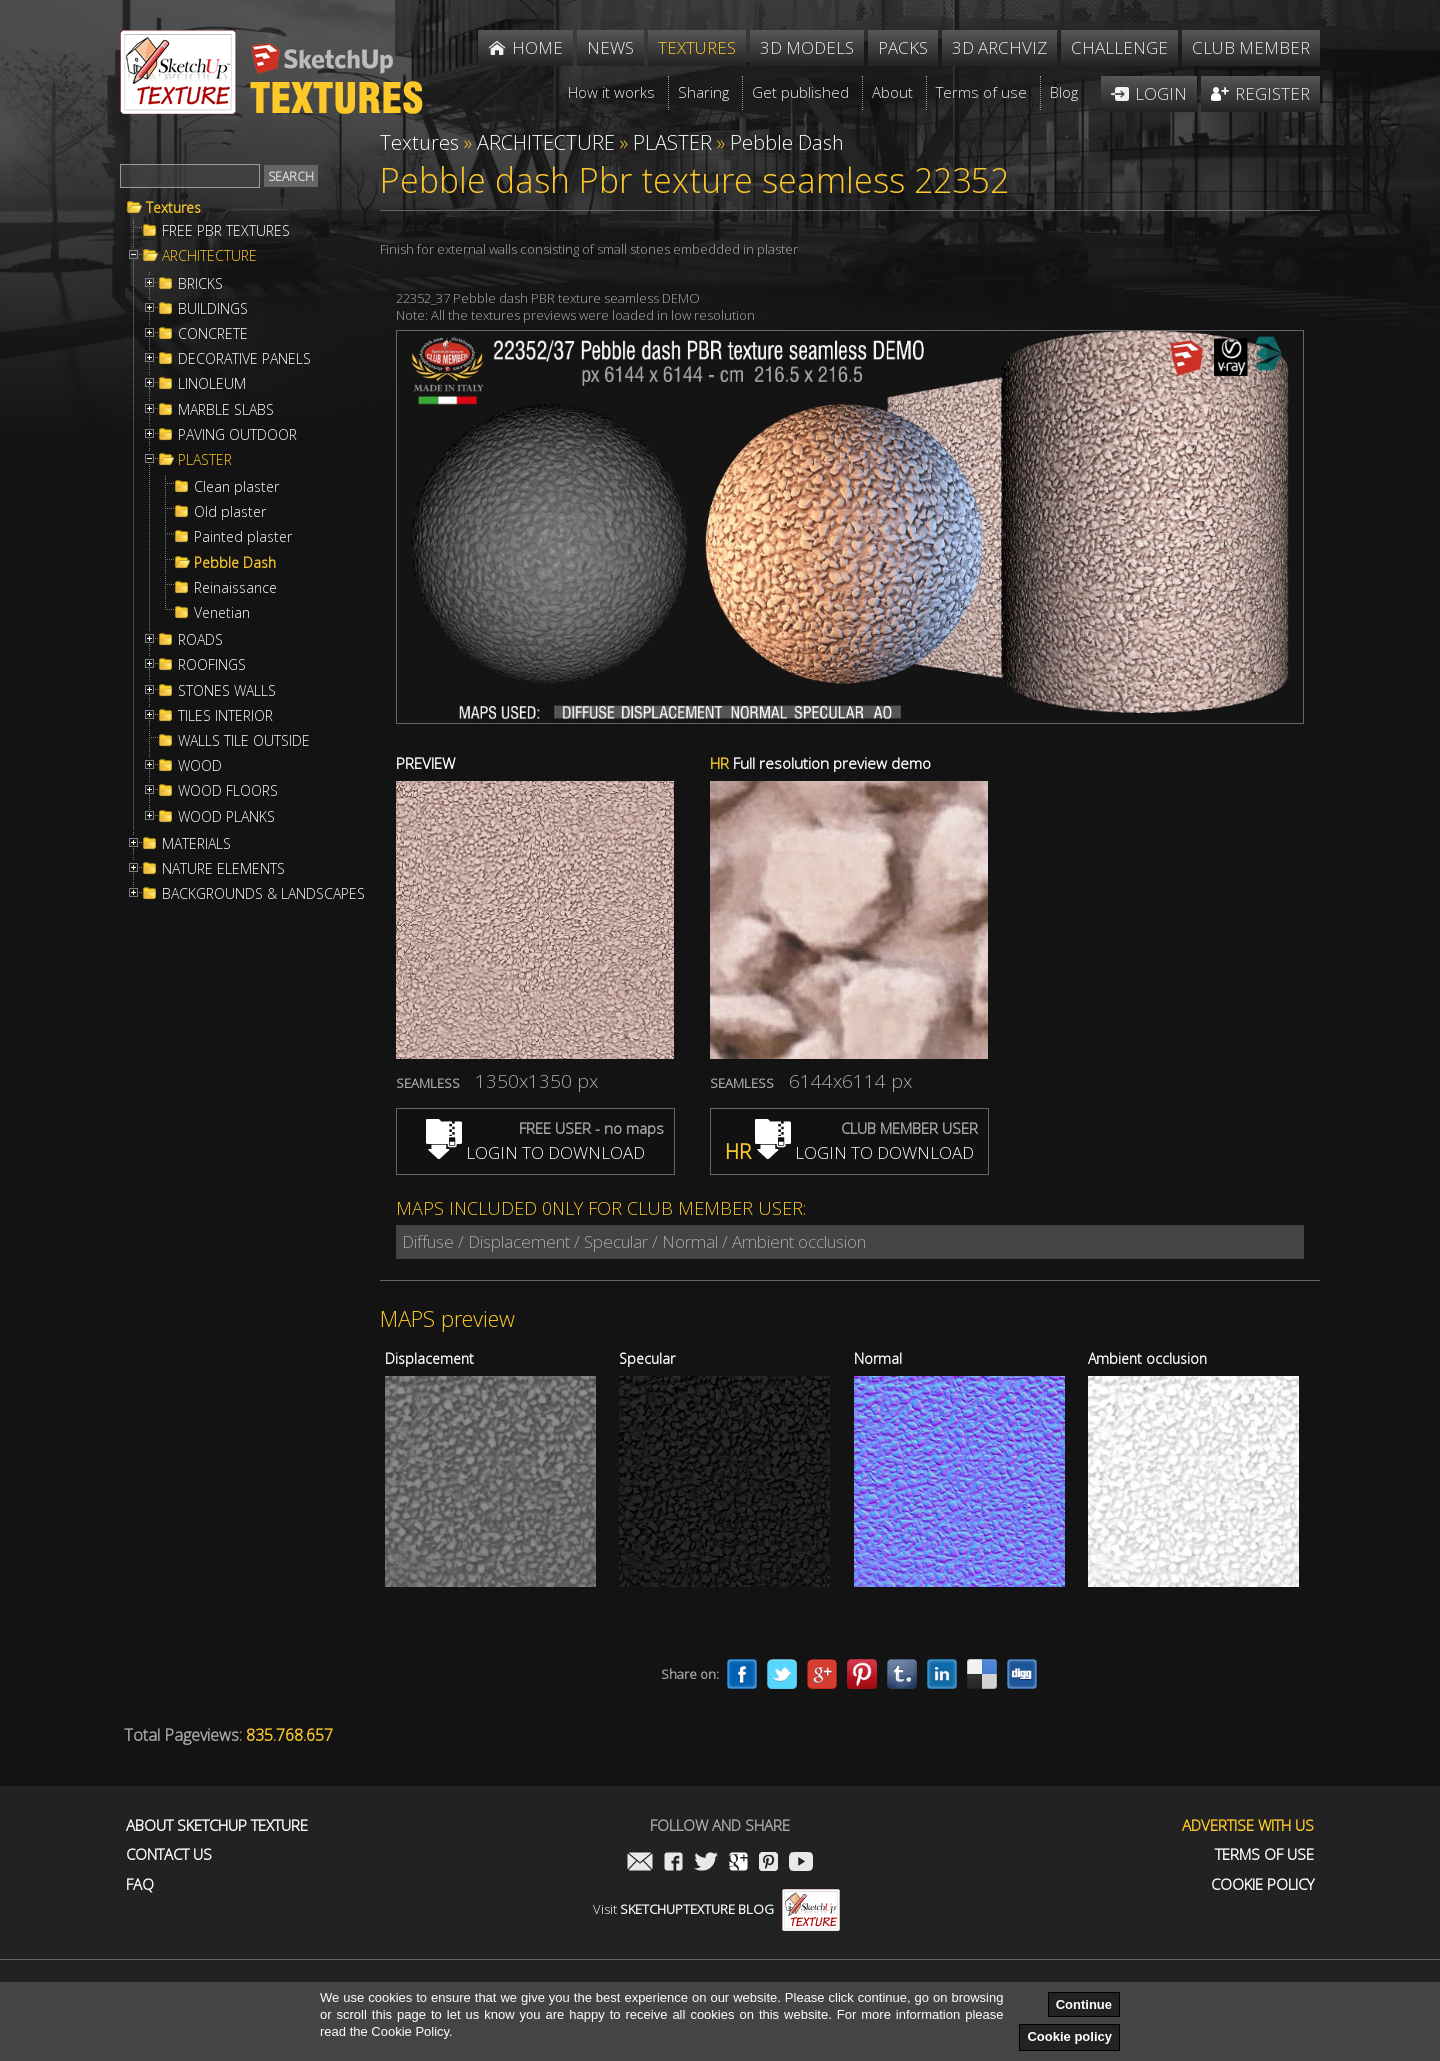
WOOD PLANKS (226, 817)
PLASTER (205, 460)
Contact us (169, 1854)
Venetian (222, 613)
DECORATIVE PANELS (244, 359)
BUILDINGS (213, 309)
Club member (1251, 47)
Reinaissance (235, 588)
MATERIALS (196, 844)
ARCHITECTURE (209, 256)
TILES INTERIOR (225, 716)
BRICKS (200, 284)
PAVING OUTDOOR (237, 435)
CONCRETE (213, 334)
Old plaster (230, 512)
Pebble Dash (235, 563)
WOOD (200, 766)
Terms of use (1264, 1854)
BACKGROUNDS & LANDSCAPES (263, 894)
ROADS (200, 640)
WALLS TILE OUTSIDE (244, 741)
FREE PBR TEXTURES (226, 231)
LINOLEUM (212, 384)
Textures (173, 208)
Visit (716, 1909)
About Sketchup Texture (217, 1825)
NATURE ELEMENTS (223, 869)
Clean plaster (236, 487)
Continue (1084, 2004)
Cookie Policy (1262, 1884)
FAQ (140, 1884)
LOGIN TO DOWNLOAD (535, 1152)
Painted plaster (243, 537)
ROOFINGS (212, 665)
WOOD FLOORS (228, 791)
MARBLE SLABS (226, 410)
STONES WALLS (227, 691)
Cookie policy (1069, 2036)
